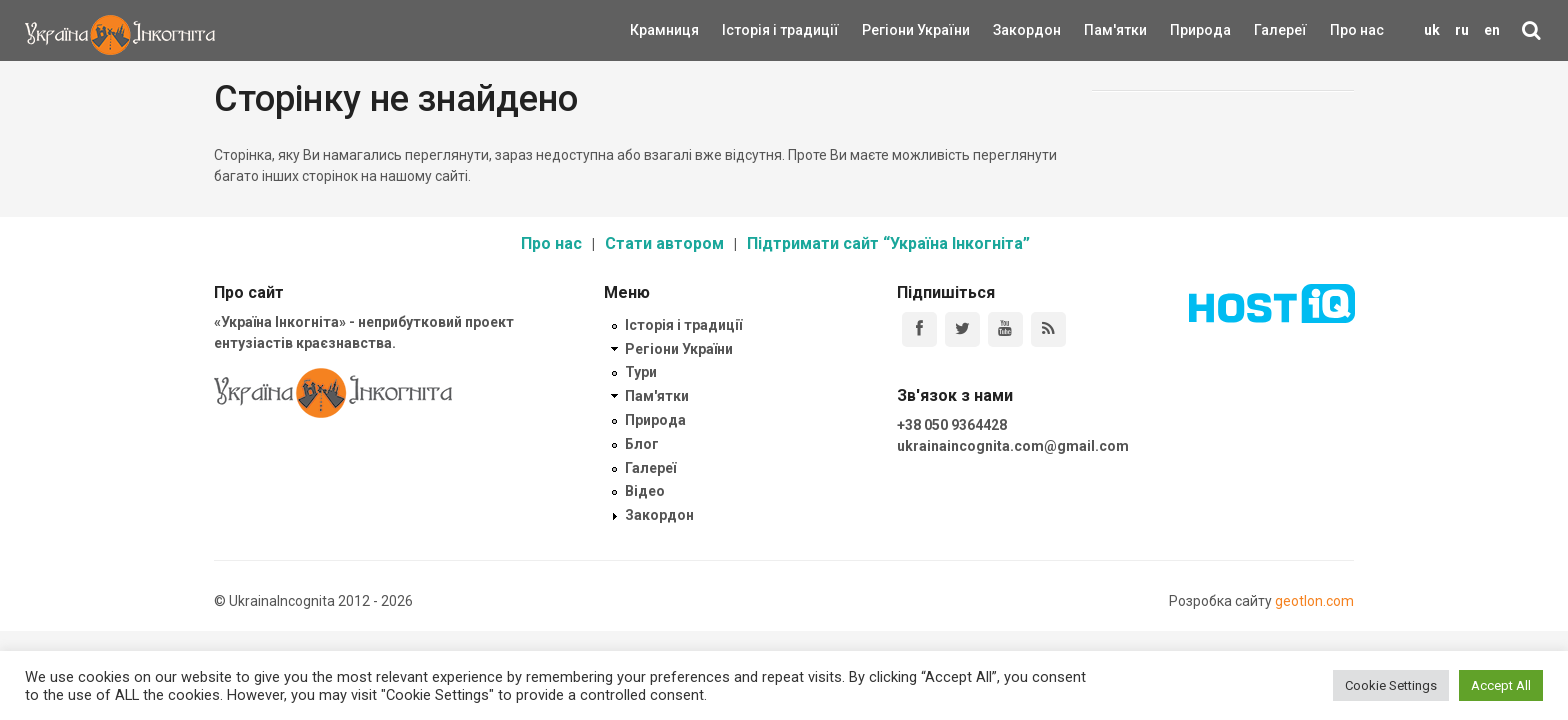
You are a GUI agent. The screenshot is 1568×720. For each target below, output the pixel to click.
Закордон (1010, 30)
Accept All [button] (1501, 685)
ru (1462, 30)
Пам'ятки (1100, 30)
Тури (641, 372)
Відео (645, 491)
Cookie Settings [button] (1391, 685)
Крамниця (664, 30)
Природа (1185, 30)
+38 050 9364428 (952, 425)
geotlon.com (1314, 601)
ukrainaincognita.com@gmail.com (1013, 446)
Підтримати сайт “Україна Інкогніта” (888, 243)
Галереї (1280, 30)
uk (1432, 30)
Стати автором (664, 243)
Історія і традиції (751, 30)
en (1492, 30)
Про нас (1357, 30)
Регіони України (889, 30)
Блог (642, 444)
